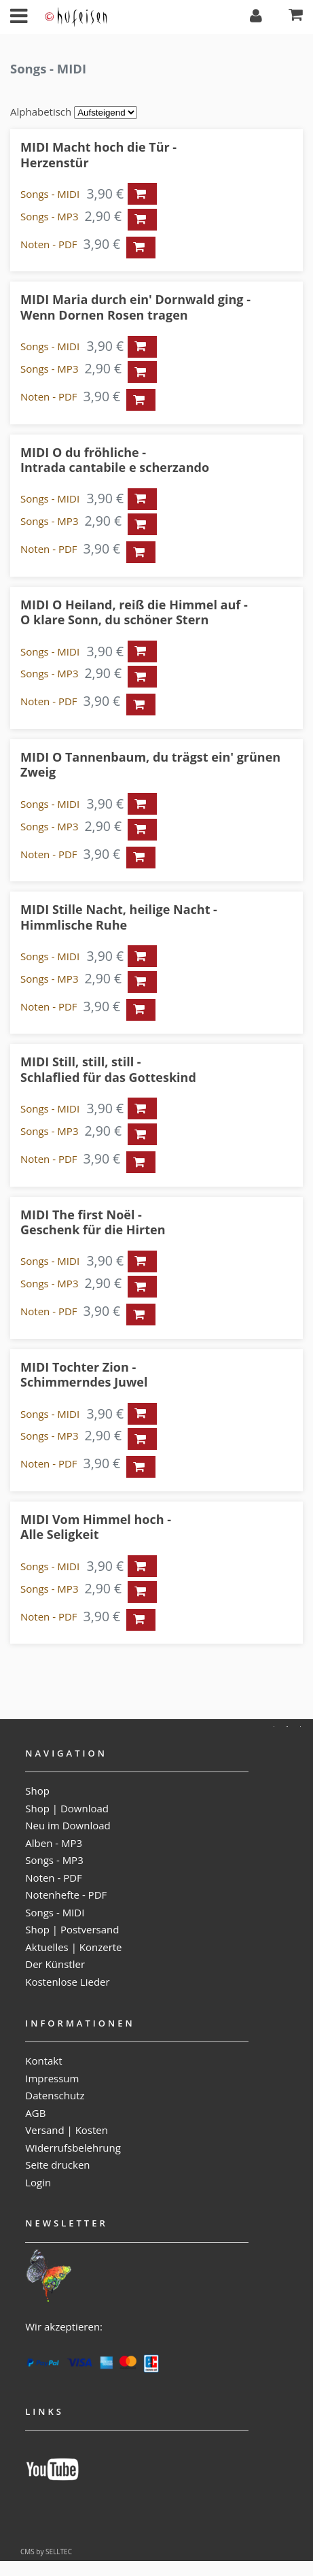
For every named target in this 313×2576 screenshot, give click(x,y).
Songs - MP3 (49, 216)
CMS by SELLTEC (46, 2551)
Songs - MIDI (49, 194)
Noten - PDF (48, 244)
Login (38, 2182)
